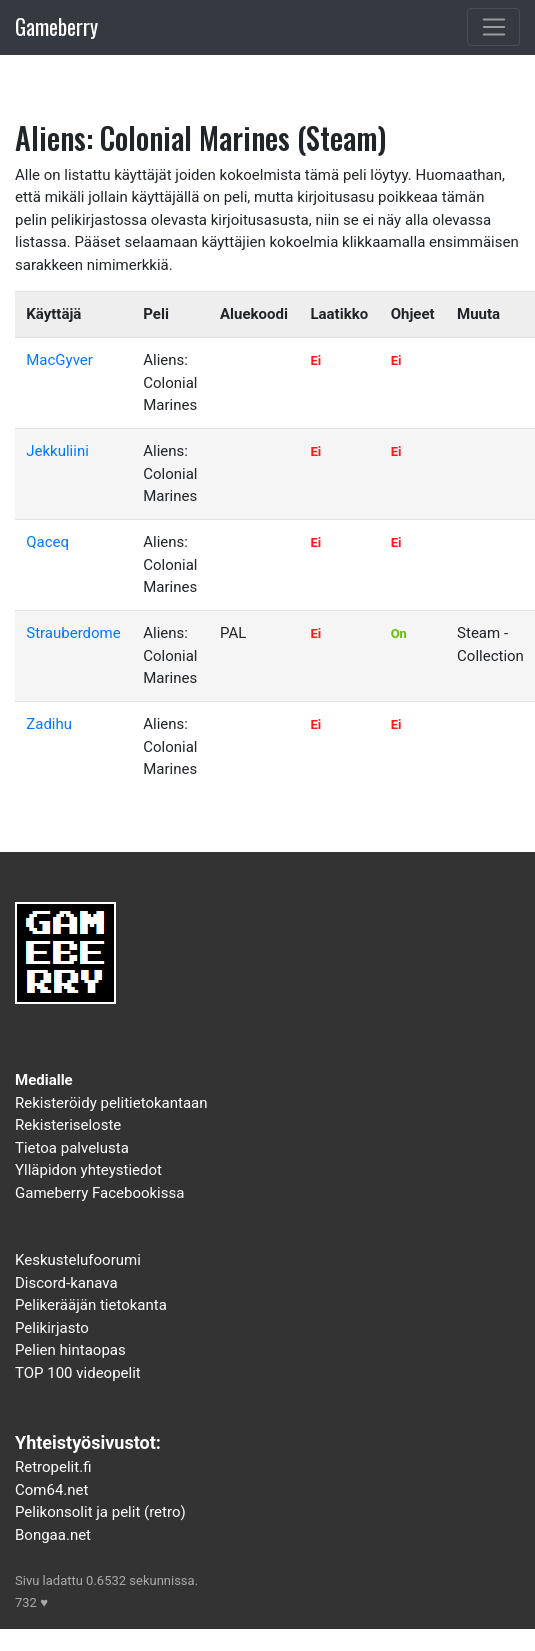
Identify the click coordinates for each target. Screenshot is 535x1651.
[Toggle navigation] (493, 27)
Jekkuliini (57, 451)
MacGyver (59, 360)
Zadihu (49, 724)
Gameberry (56, 26)
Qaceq (47, 542)
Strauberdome (73, 633)
